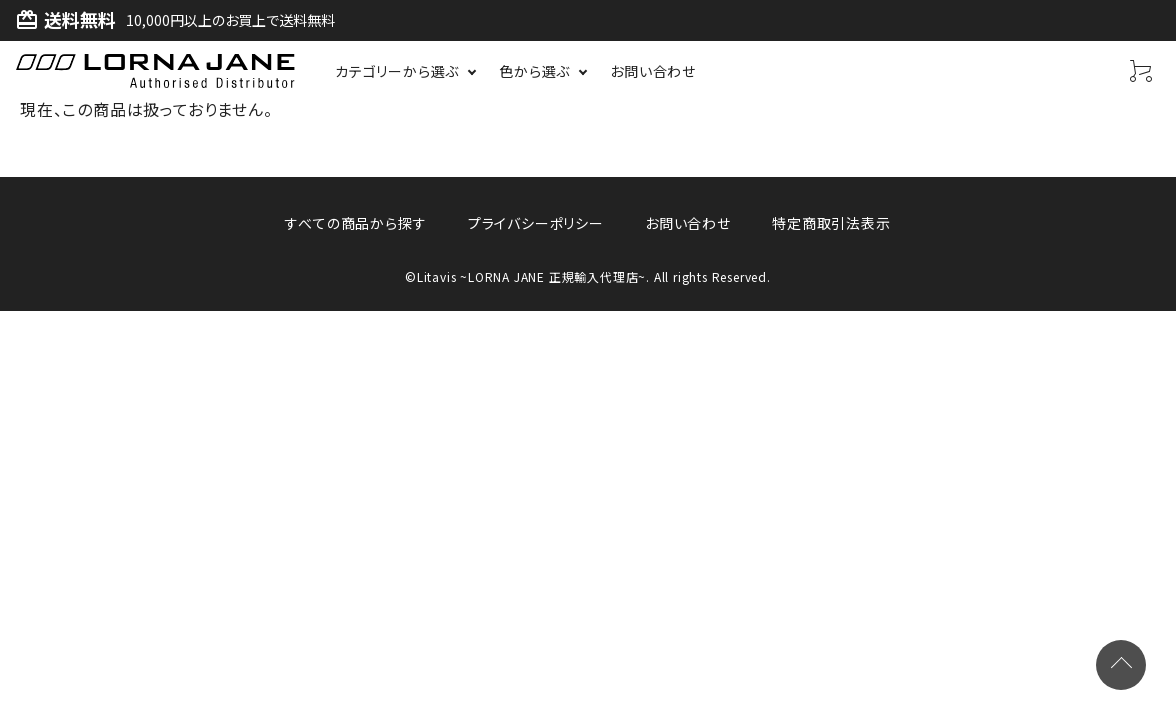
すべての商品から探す (357, 223)
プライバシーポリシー (536, 223)
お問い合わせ (687, 223)
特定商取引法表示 (829, 223)
